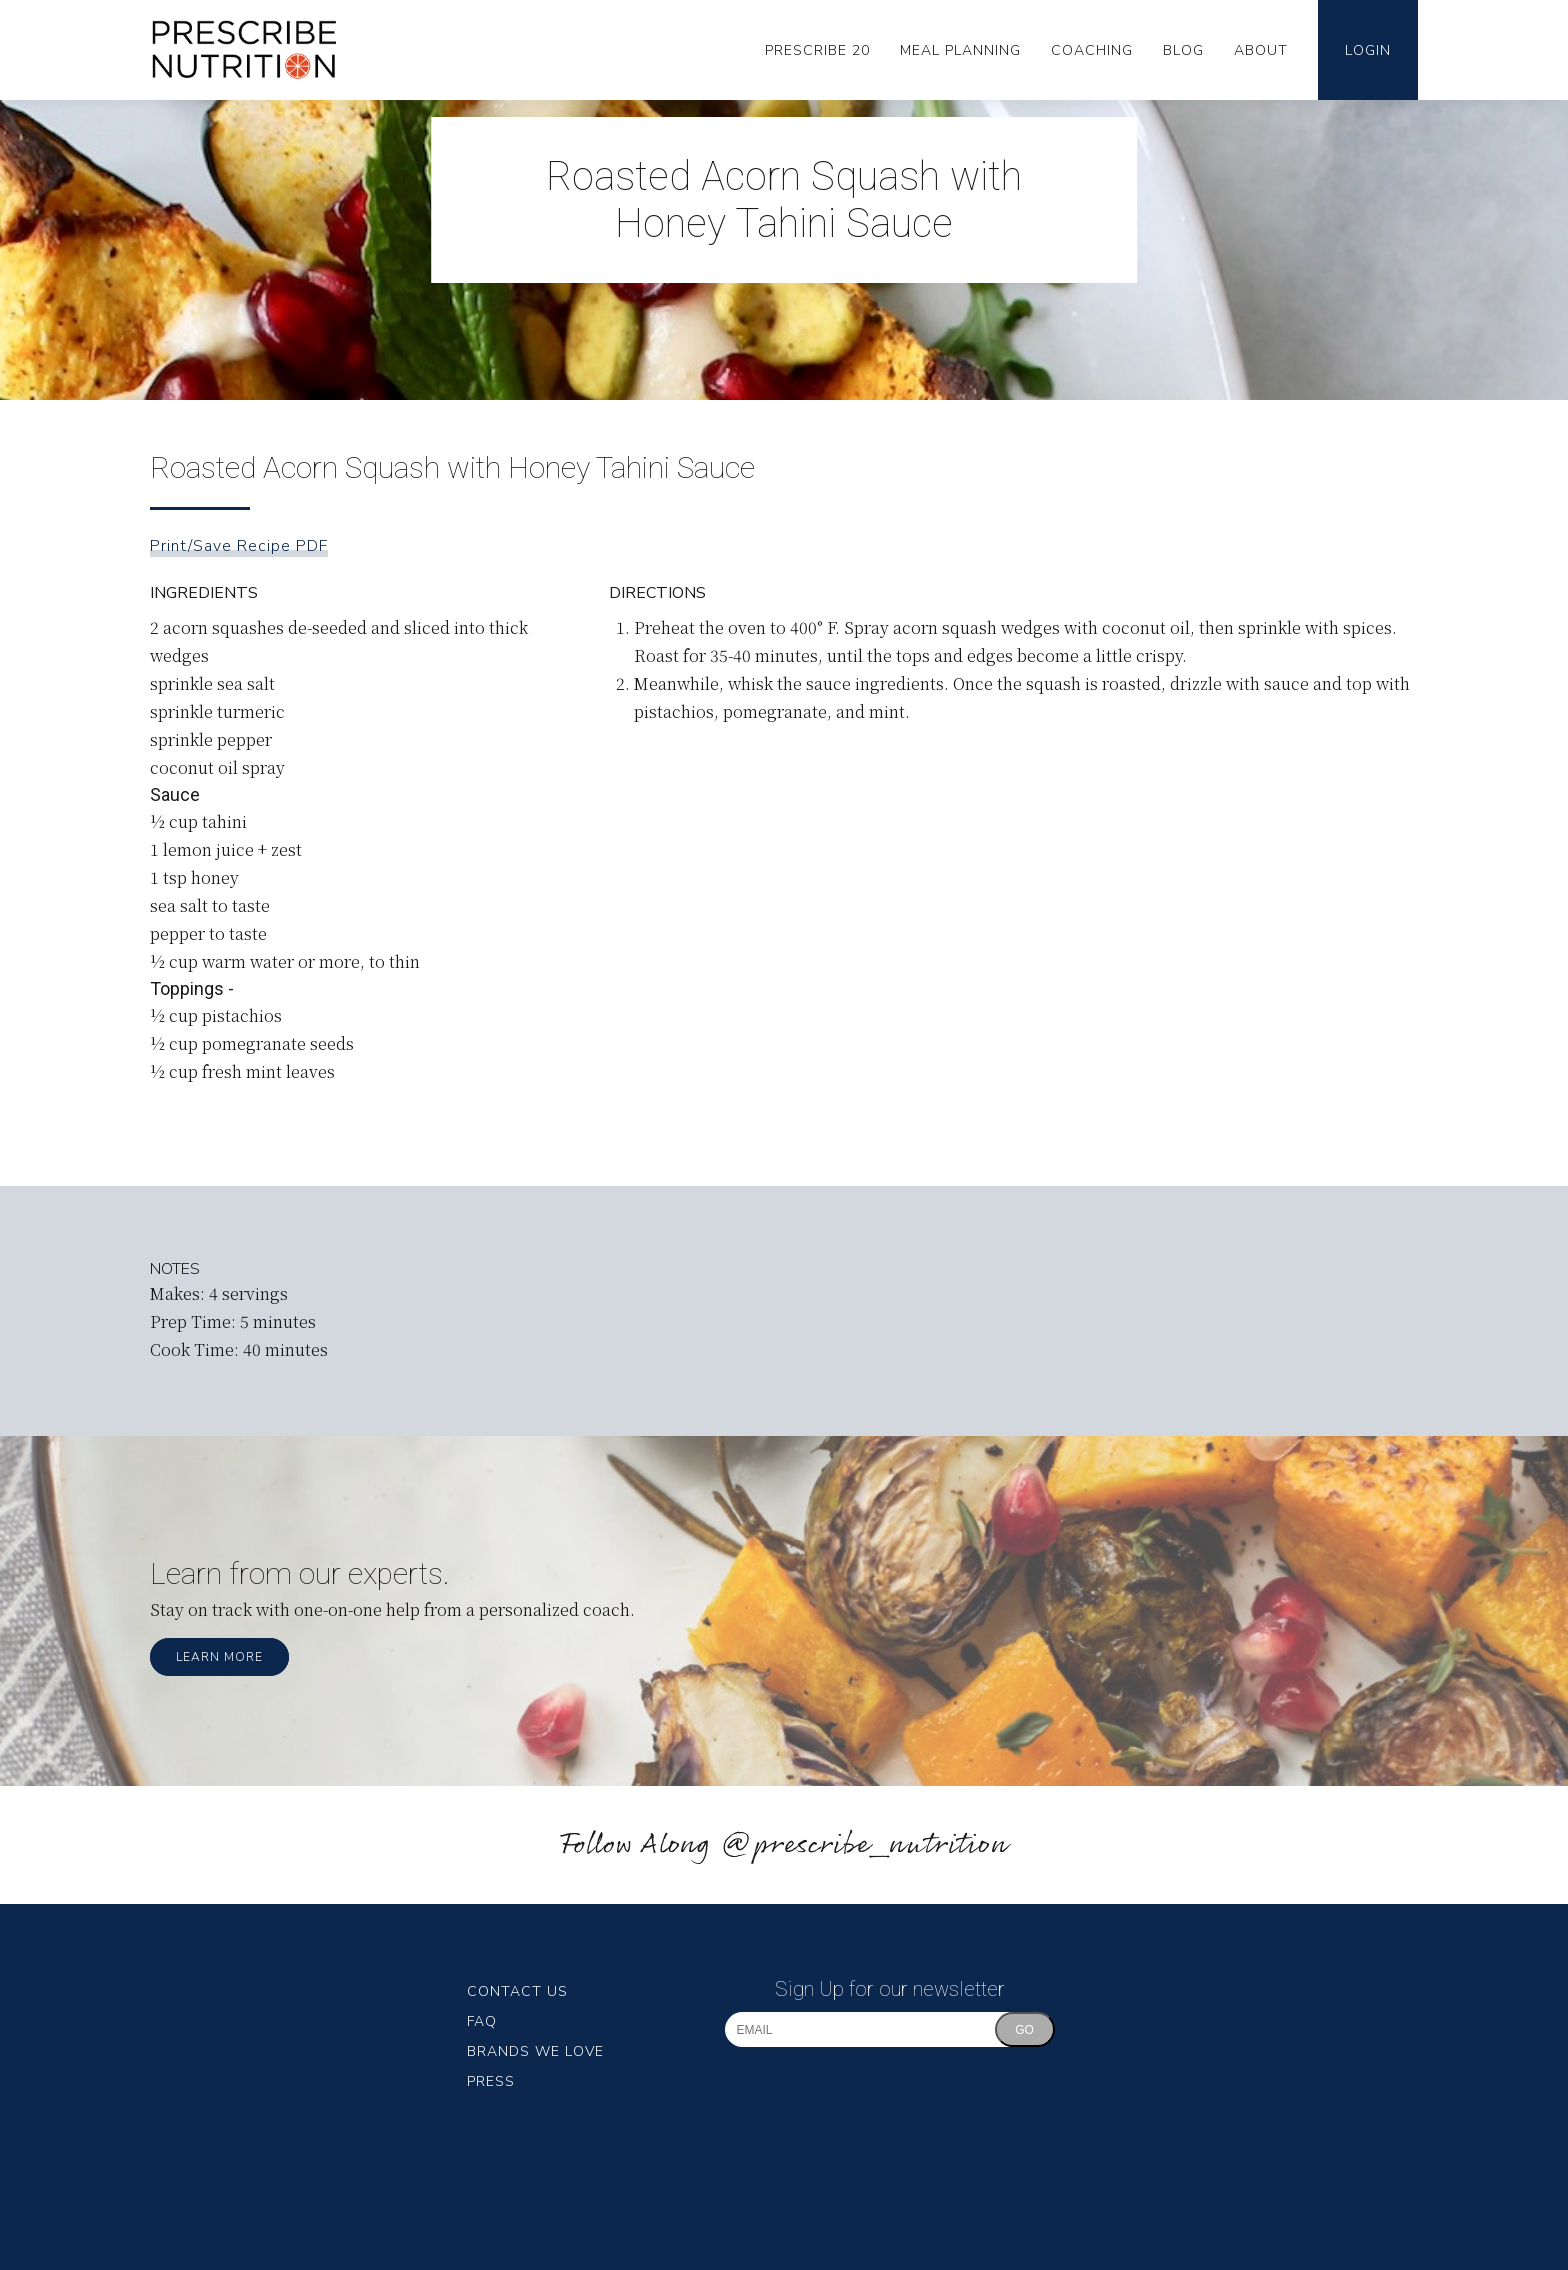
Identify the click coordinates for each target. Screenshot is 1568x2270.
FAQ (482, 2021)
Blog (1183, 50)
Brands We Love (535, 2051)
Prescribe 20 (817, 50)
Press (491, 2081)
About (1261, 50)
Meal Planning (960, 50)
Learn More (219, 1657)
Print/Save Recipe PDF (239, 546)
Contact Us (517, 1991)
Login (1368, 50)
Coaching (1092, 50)
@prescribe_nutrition (864, 1845)
